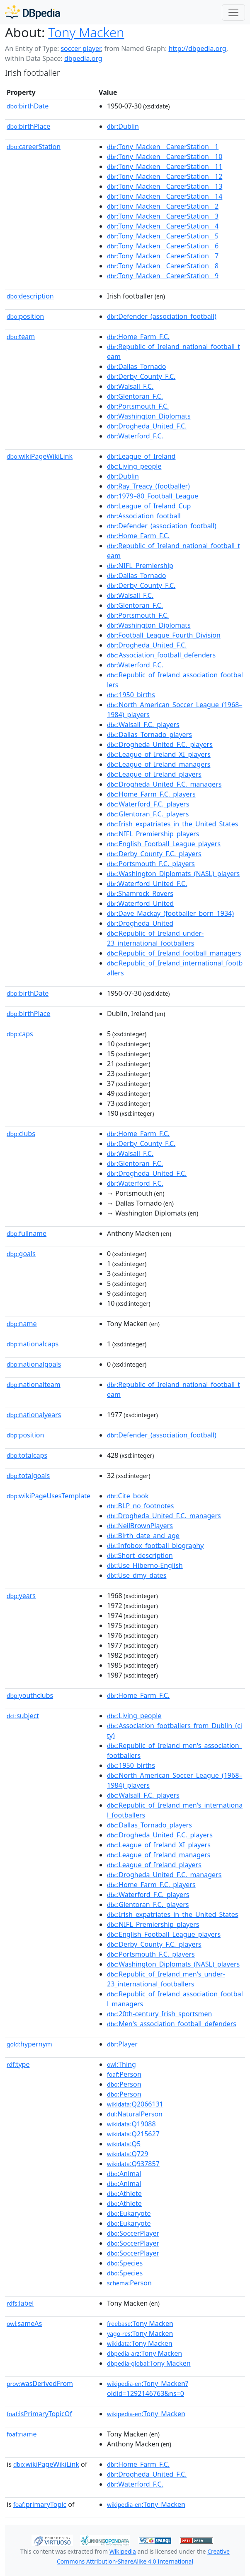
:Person (124, 2074)
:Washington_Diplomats (149, 416)
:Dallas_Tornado (136, 366)
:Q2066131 (135, 2104)
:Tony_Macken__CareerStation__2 (162, 206)
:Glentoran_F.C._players (148, 814)
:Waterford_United (140, 903)
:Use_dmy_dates (136, 1575)
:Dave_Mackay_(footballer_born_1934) (170, 913)
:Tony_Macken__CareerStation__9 (162, 275)
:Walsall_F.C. (130, 386)
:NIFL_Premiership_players (153, 833)
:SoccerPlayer (133, 2233)
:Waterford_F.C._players (148, 804)
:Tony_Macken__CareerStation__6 (162, 245)
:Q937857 (133, 2163)
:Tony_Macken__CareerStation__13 (164, 186)
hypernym (29, 2044)
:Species (125, 2263)
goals (21, 1253)
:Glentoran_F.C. (135, 396)
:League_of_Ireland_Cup (149, 505)
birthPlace (28, 126)
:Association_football (144, 515)
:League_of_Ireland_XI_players (159, 754)
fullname (26, 1233)
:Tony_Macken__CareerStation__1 (162, 146)
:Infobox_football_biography (155, 1545)
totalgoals (28, 1475)
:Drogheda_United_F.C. (147, 426)
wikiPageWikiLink (40, 456)
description (30, 296)
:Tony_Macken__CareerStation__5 (162, 236)
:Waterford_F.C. (135, 436)
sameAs (24, 2323)
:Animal (124, 2173)
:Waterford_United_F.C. (147, 883)
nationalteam (34, 1384)
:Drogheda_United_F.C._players (160, 744)
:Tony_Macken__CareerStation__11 (164, 166)
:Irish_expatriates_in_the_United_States (172, 823)
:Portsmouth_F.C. (138, 406)
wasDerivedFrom (40, 2383)
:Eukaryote (129, 2213)
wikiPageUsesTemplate (48, 1495)
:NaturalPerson (135, 2114)
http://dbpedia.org (197, 48)
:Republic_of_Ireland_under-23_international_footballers (155, 938)
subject (23, 1715)
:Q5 (124, 2143)
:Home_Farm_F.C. (138, 336)
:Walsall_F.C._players (143, 724)
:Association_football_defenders (161, 655)
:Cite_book (127, 1495)
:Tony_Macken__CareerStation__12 (164, 176)
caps (20, 1033)
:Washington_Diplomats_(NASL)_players (173, 873)
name (21, 1323)
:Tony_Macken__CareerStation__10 (164, 156)
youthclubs (30, 1695)
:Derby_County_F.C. (141, 376)
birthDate (28, 106)
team (21, 336)
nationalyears (34, 1414)
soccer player (81, 48)
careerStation (34, 146)
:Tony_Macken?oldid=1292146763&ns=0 (147, 2388)
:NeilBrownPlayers (140, 1525)
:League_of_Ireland (141, 456)
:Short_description (140, 1555)
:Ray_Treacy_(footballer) (148, 486)
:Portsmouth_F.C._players (151, 863)
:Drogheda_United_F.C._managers (164, 784)
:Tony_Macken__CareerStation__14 (164, 196)
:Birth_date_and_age (143, 1535)
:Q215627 (133, 2133)
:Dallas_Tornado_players (149, 734)
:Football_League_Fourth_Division (164, 635)
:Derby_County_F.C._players (154, 853)
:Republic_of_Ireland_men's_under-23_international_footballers (166, 1979)
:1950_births (131, 694)
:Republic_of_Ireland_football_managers (174, 953)
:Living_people (134, 466)
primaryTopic (39, 2504)
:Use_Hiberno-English (145, 1565)
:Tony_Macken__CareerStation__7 (162, 255)
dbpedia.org (83, 58)
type (18, 2064)
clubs (21, 1133)
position (25, 316)
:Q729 (127, 2153)
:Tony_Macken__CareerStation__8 (162, 265)
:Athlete (124, 2193)
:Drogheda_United (140, 923)
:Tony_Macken (146, 2413)
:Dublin (123, 126)
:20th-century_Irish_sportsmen (159, 2013)
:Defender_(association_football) (161, 316)
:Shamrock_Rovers (140, 893)
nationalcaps (32, 1343)
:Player (122, 2044)
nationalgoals (34, 1364)
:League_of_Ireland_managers (158, 764)
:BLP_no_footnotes (140, 1505)
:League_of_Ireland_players (154, 774)
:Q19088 (131, 2123)
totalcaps (27, 1455)
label (20, 2303)
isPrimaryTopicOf (39, 2413)
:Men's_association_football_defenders (171, 2023)
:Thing (121, 2064)
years (21, 1595)
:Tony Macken (140, 2323)
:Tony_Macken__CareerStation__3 (162, 216)
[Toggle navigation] (233, 12)
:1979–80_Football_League (152, 496)
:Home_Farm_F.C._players (151, 794)
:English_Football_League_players (164, 843)
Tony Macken (86, 32)
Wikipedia (122, 2551)
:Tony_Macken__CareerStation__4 (162, 226)
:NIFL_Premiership (140, 565)
